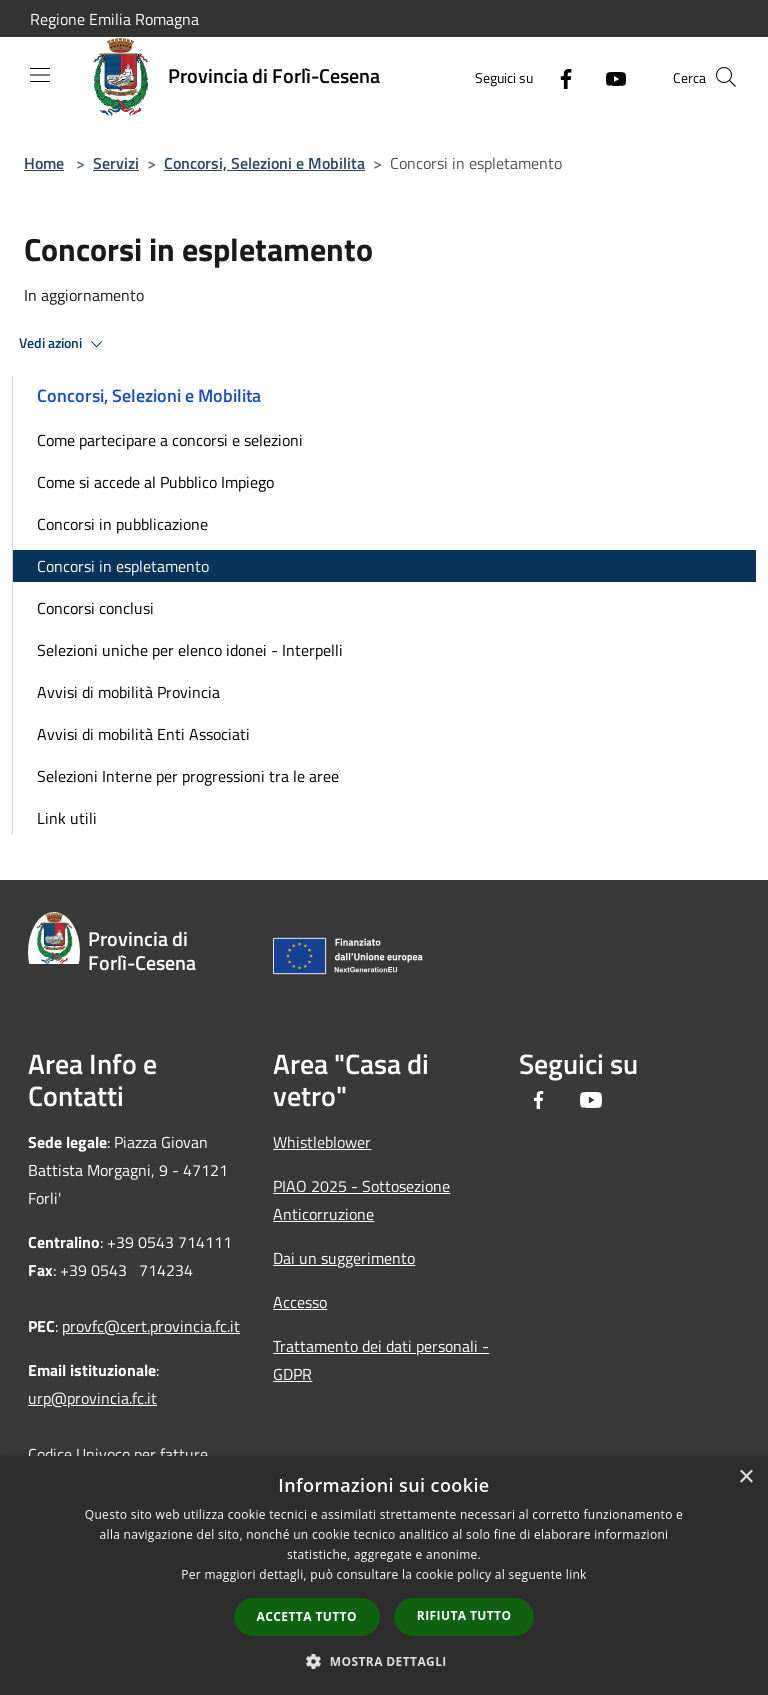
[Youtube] (608, 77)
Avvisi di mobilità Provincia (128, 692)
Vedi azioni (64, 344)
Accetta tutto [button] (307, 1616)
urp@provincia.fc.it (92, 1398)
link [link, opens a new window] (576, 1574)
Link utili (67, 818)
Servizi (116, 163)
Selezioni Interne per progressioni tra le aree (188, 776)
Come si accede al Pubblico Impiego (155, 482)
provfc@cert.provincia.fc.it (151, 1326)
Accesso (300, 1302)
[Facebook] (558, 77)
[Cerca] (726, 77)
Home (44, 163)
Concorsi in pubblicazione (122, 524)
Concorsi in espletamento (123, 566)
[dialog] (384, 1575)
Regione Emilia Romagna (114, 19)
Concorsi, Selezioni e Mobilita (264, 163)
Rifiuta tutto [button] (464, 1615)
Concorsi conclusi (95, 608)
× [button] (745, 1477)
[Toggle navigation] (40, 75)
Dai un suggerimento (344, 1258)
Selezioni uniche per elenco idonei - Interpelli (190, 650)
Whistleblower (322, 1142)
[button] (384, 1661)
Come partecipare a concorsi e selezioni (170, 440)
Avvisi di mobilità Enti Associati (143, 734)
